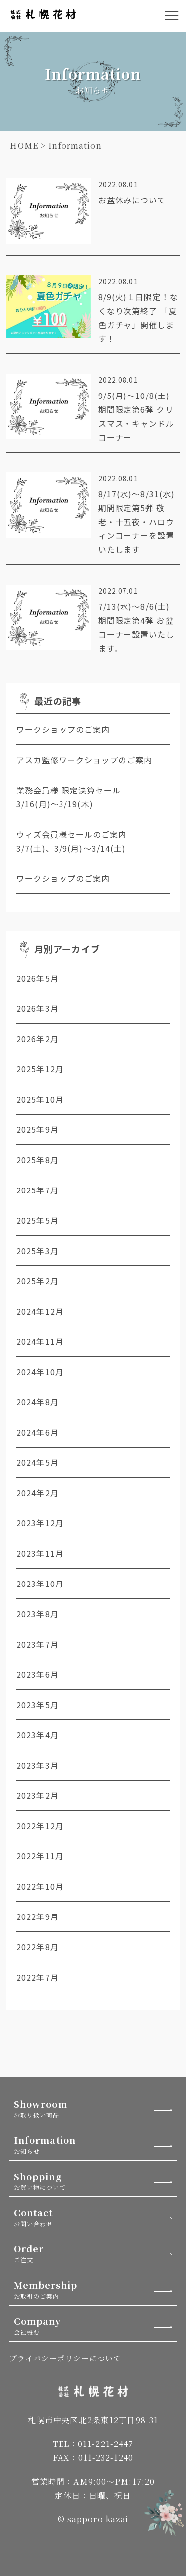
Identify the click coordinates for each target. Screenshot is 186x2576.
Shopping (95, 2181)
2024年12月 (39, 1311)
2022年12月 (39, 1826)
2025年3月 (37, 1250)
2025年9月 (37, 1129)
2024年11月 (39, 1341)
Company (95, 2325)
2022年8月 (37, 1947)
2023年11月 (39, 1553)
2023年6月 (37, 1674)
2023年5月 (37, 1705)
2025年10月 (39, 1099)
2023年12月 (39, 1523)
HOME (24, 145)
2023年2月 (37, 1795)
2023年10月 (39, 1583)
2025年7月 (37, 1190)
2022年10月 (39, 1886)
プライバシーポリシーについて (65, 2358)
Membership (95, 2289)
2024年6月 (37, 1432)
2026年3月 (37, 1008)
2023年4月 (37, 1735)
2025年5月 (37, 1220)
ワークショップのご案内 (63, 729)
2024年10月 (39, 1372)
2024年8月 (37, 1402)
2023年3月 (37, 1765)
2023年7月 (37, 1644)
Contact (95, 2217)
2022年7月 (37, 1977)
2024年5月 (37, 1462)
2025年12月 (39, 1069)
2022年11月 (39, 1856)
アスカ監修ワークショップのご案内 (84, 760)
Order (95, 2253)
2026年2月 (37, 1039)
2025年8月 (37, 1160)
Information (95, 2144)
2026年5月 (37, 978)
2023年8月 (37, 1614)
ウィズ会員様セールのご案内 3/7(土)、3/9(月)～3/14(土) (93, 841)
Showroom (95, 2108)
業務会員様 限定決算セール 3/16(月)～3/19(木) (81, 797)
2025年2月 (37, 1281)
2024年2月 (37, 1493)
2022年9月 (37, 1916)
